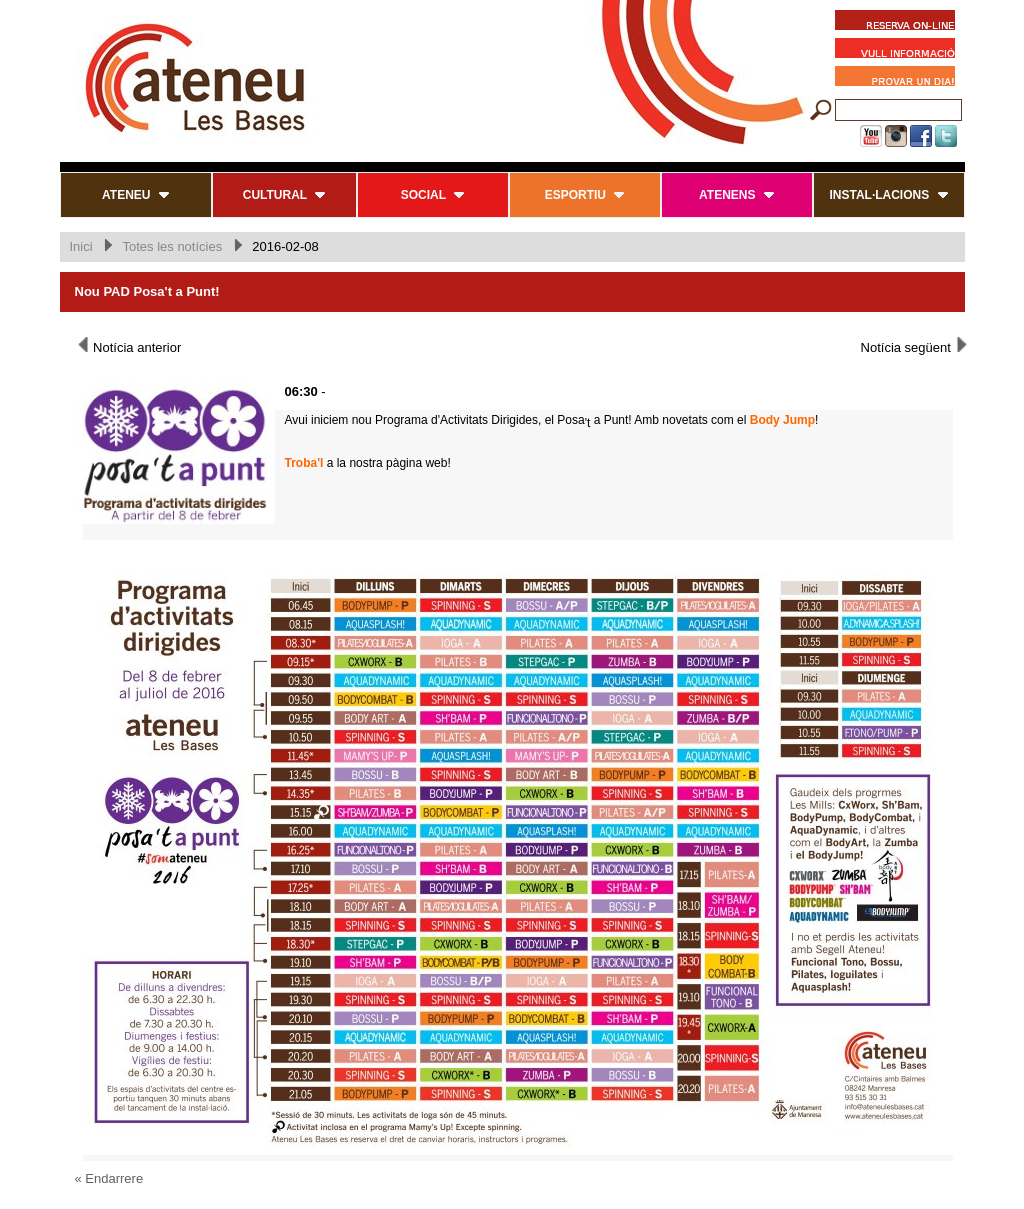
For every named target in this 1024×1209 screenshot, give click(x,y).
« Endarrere (109, 1178)
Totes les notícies (172, 246)
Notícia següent (915, 346)
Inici (81, 246)
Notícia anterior (128, 346)
